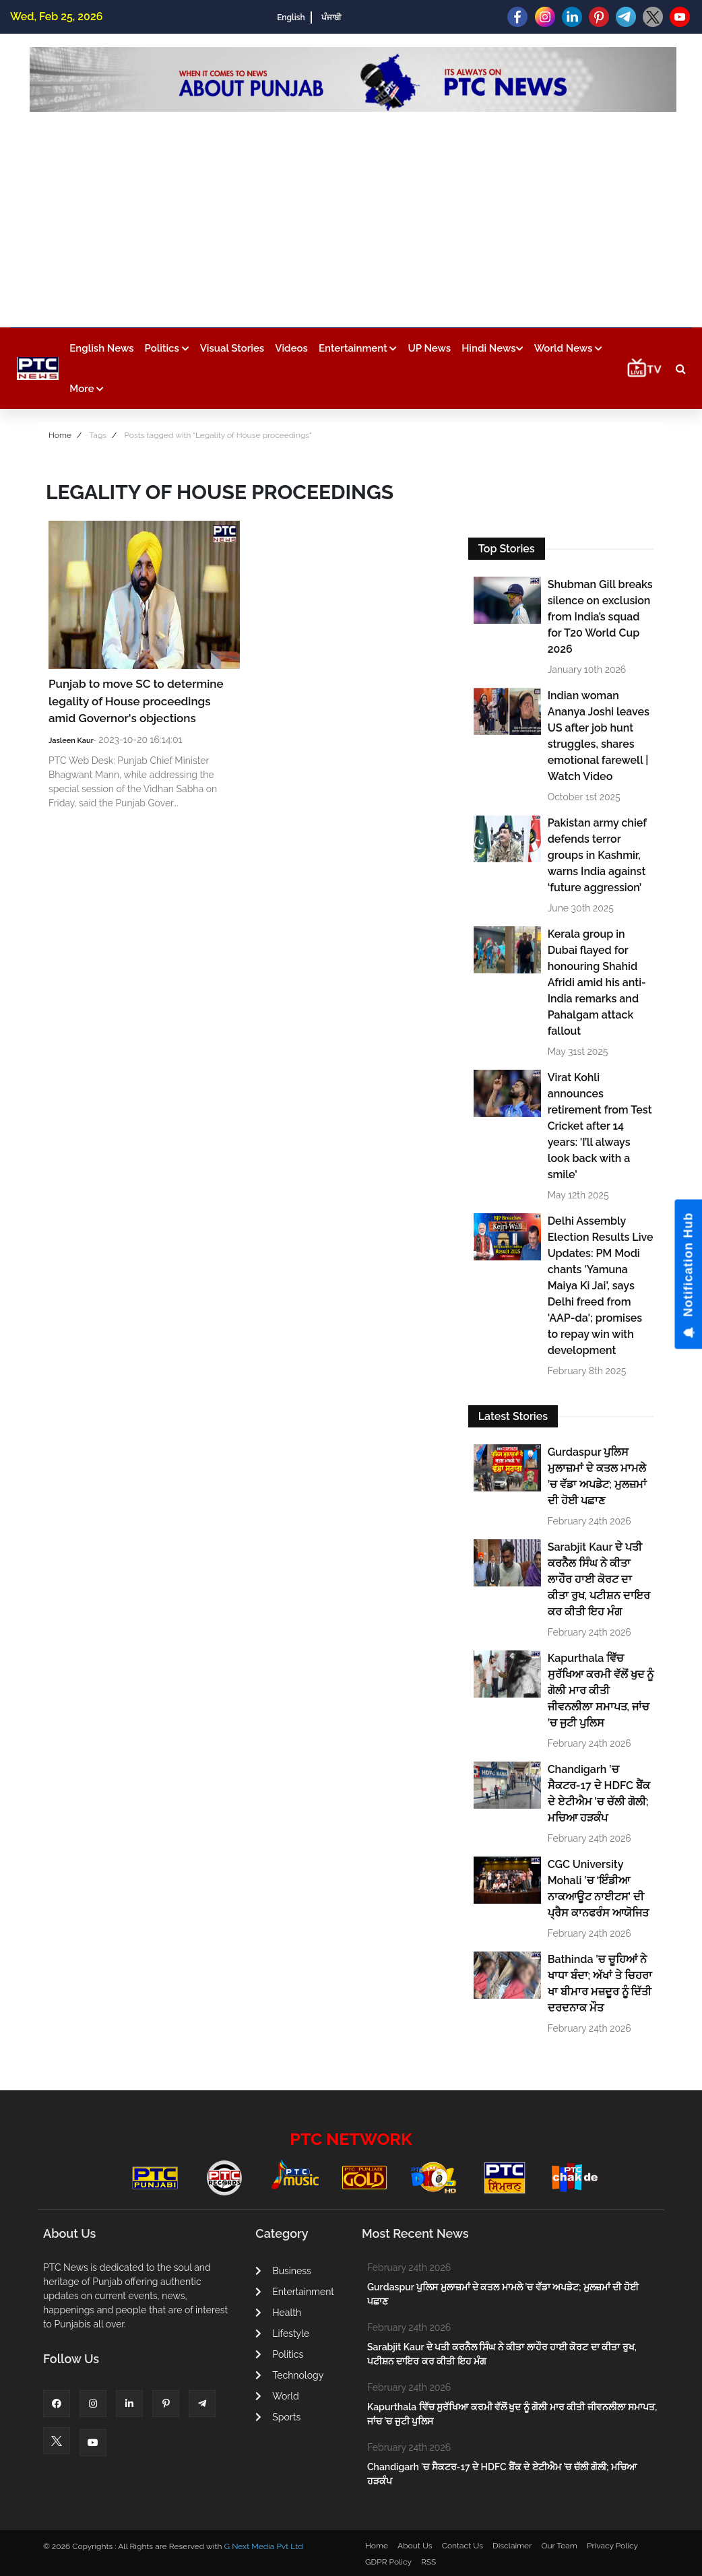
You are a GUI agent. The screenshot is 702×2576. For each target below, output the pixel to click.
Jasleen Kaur (71, 740)
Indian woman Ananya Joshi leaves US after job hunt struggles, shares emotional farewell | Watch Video (598, 736)
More (86, 389)
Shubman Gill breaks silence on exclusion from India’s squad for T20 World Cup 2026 (600, 616)
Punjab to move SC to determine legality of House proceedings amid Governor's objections (136, 701)
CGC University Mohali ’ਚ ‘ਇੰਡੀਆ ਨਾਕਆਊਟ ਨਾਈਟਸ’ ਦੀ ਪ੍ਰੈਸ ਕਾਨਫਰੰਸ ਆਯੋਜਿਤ (598, 1888)
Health (278, 2312)
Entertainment (358, 348)
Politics (167, 348)
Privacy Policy (612, 2545)
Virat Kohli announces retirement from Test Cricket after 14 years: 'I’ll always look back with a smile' (600, 1126)
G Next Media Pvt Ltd (263, 2546)
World (276, 2396)
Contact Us (462, 2545)
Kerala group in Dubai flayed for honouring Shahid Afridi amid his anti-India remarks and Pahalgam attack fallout (597, 982)
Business (283, 2270)
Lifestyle (282, 2333)
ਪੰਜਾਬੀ (331, 17)
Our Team (559, 2545)
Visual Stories (232, 348)
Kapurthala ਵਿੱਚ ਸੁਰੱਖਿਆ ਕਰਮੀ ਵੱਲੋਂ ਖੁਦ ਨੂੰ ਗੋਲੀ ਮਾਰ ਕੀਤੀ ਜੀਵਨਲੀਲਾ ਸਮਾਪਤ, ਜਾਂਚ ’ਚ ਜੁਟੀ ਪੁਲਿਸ (601, 1690)
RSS (428, 2562)
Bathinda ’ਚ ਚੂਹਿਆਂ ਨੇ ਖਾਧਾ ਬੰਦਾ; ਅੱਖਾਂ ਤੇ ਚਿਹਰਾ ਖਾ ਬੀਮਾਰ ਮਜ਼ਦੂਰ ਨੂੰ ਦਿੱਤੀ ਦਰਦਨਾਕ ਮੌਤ (600, 1983)
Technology (289, 2375)
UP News (429, 348)
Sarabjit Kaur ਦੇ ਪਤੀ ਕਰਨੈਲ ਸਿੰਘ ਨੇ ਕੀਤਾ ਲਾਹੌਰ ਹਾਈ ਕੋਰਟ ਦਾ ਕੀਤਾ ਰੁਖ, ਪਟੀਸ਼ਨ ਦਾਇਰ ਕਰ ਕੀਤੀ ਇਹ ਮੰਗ (599, 1579)
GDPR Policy (388, 2562)
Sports (277, 2417)
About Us (415, 2545)
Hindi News (492, 348)
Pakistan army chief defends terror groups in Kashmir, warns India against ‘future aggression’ (597, 855)
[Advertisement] (353, 213)
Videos (291, 348)
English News (101, 348)
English (291, 17)
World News (568, 348)
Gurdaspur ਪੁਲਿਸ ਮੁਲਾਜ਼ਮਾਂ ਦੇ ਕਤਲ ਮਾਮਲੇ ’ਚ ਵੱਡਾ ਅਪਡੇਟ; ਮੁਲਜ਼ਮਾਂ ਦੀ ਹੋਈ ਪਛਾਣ (597, 1476)
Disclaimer (512, 2545)
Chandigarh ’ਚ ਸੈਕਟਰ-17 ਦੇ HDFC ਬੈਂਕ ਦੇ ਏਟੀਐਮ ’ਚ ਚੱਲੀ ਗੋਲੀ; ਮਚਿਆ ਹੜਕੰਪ (599, 1793)
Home (60, 435)
